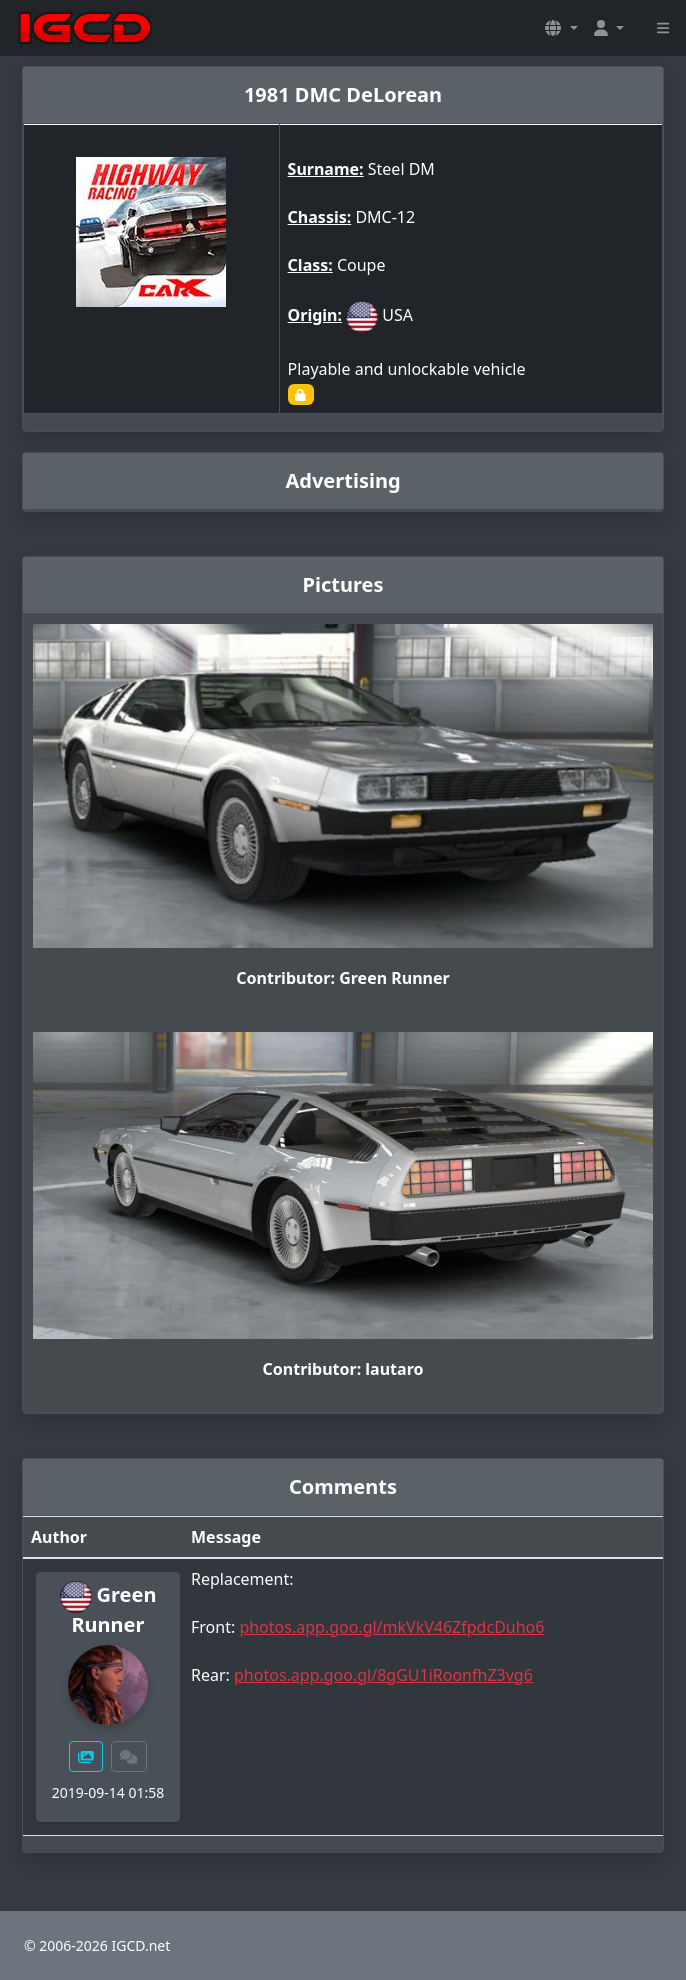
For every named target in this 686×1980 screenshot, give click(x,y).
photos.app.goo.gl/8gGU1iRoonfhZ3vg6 (383, 1675)
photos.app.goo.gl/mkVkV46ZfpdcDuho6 (391, 1627)
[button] (561, 28)
